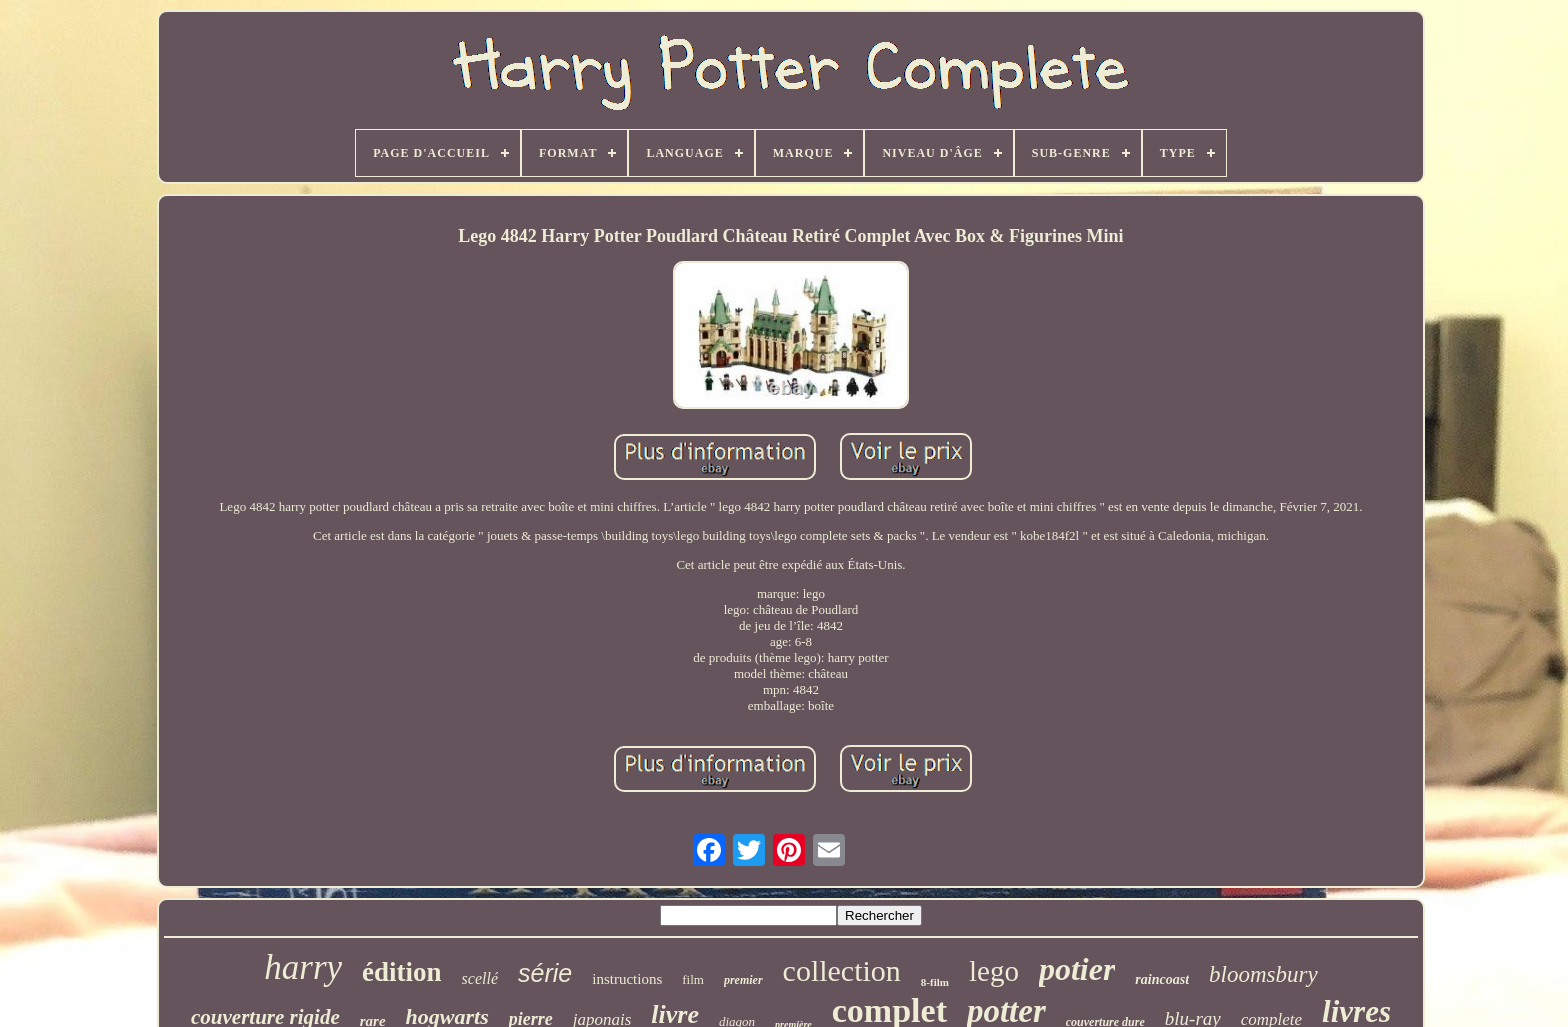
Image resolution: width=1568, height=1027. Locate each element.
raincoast (1162, 979)
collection (842, 970)
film (693, 979)
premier (743, 980)
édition (402, 972)
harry (303, 967)
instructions (627, 979)
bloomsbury (1263, 974)
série (545, 973)
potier (1077, 969)
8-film (935, 982)
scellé (480, 978)
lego (994, 971)
